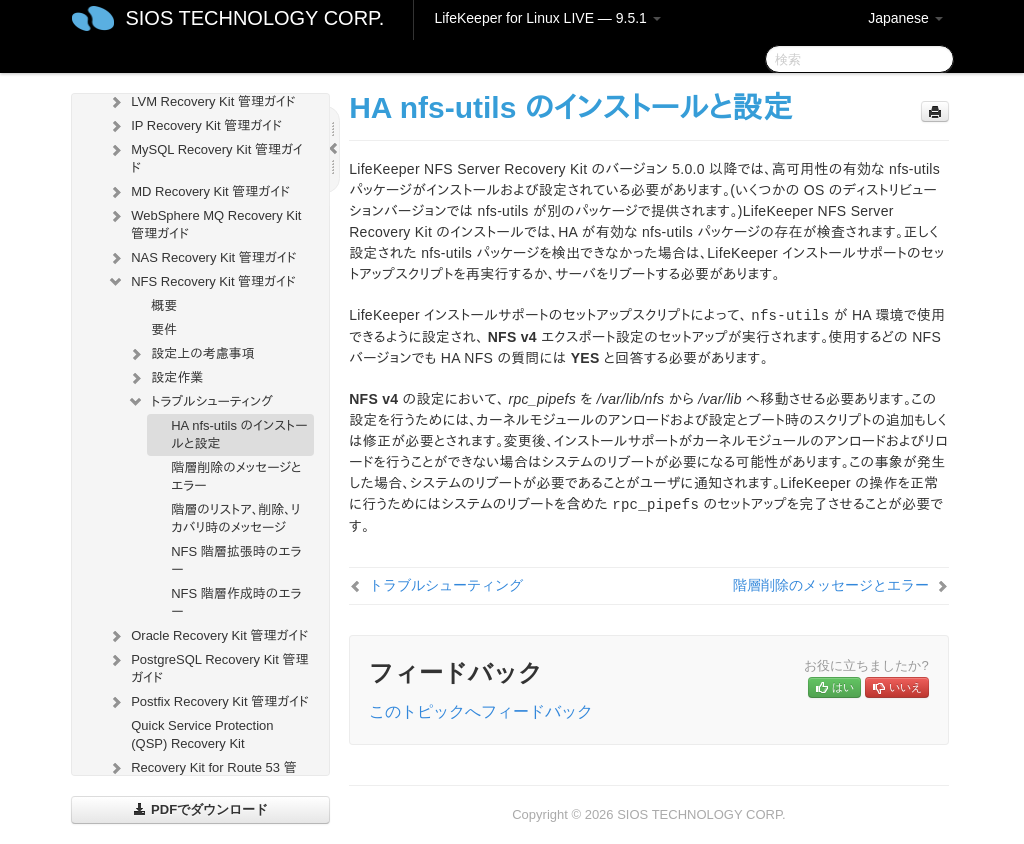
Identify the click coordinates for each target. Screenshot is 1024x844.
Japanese (905, 18)
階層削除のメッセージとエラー (236, 476)
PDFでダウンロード (200, 809)
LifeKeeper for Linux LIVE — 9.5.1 (547, 18)
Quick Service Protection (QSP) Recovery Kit (202, 734)
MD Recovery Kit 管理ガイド (198, 192)
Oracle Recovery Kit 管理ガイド (207, 636)
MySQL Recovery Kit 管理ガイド (205, 156)
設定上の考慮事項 (191, 354)
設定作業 (165, 378)
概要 (164, 305)
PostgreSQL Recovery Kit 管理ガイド (207, 666)
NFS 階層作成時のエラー (236, 602)
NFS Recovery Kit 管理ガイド (201, 282)
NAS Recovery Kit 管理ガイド (201, 258)
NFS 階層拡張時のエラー (236, 560)
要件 (164, 329)
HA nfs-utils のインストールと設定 (239, 434)
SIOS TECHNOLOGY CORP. (254, 18)
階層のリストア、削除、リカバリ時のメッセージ (235, 518)
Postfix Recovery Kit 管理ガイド (208, 702)
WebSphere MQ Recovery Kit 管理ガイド (204, 222)
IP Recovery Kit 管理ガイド (194, 126)
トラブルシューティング (200, 402)
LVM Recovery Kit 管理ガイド (201, 102)
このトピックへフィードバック (481, 711)
